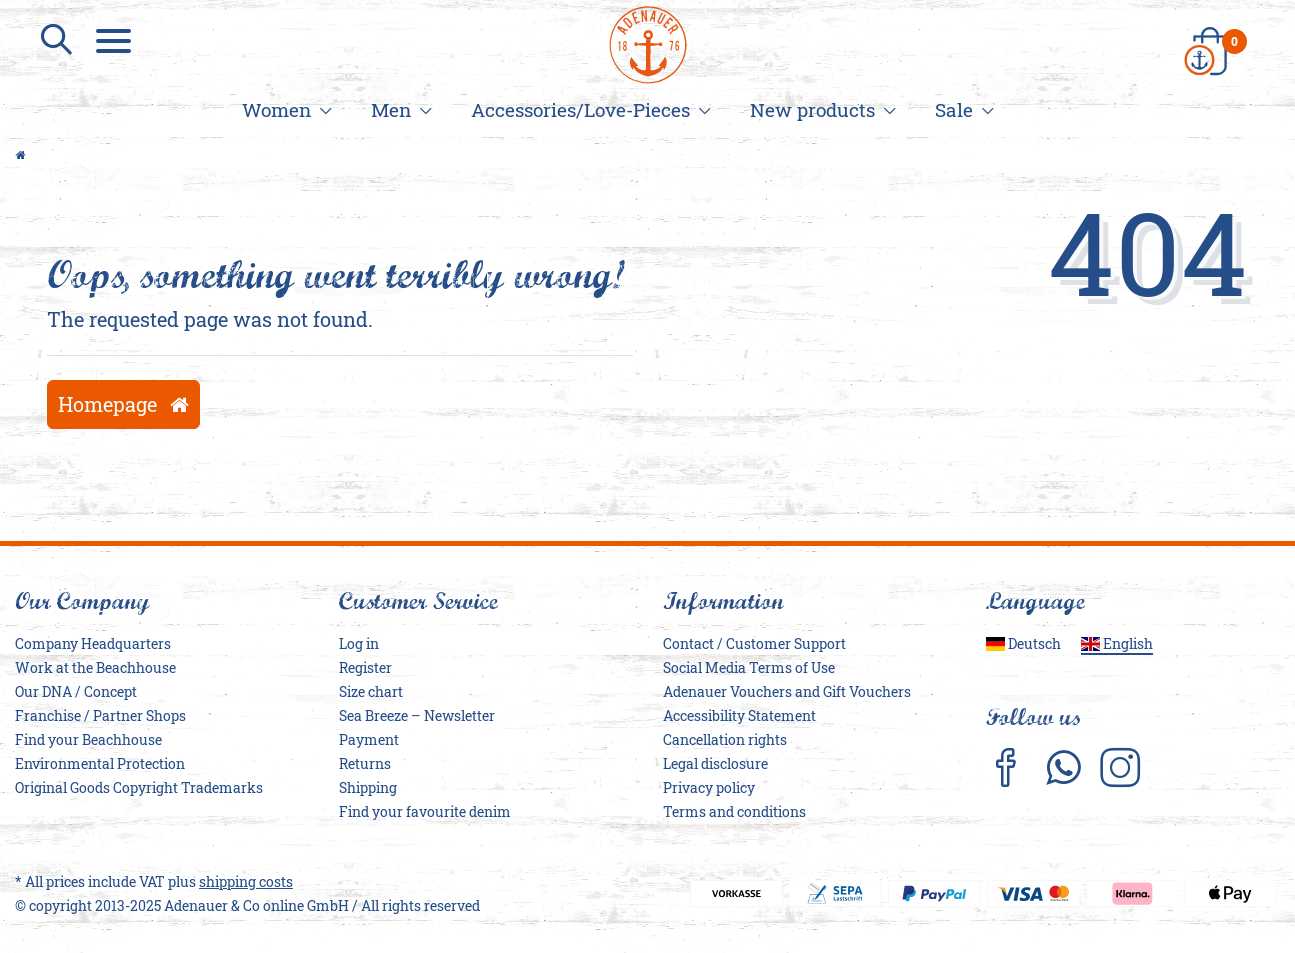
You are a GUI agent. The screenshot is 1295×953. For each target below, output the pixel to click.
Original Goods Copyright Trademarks (139, 787)
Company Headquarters (93, 643)
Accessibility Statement (739, 715)
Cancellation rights (725, 739)
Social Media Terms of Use (749, 667)
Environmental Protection (100, 763)
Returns (365, 763)
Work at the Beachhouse (95, 667)
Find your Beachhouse (88, 739)
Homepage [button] (123, 404)
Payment (369, 739)
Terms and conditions (734, 811)
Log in (359, 643)
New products (820, 109)
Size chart (371, 691)
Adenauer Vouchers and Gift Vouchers (787, 691)
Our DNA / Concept (76, 691)
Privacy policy (709, 787)
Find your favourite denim (425, 811)
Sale (961, 109)
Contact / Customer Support (754, 643)
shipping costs (246, 881)
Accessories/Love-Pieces (588, 109)
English (1117, 643)
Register (365, 667)
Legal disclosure (715, 763)
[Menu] (116, 40)
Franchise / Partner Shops (100, 715)
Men (398, 109)
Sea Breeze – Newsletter (417, 715)
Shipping (368, 787)
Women (284, 109)
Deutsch (1023, 643)
